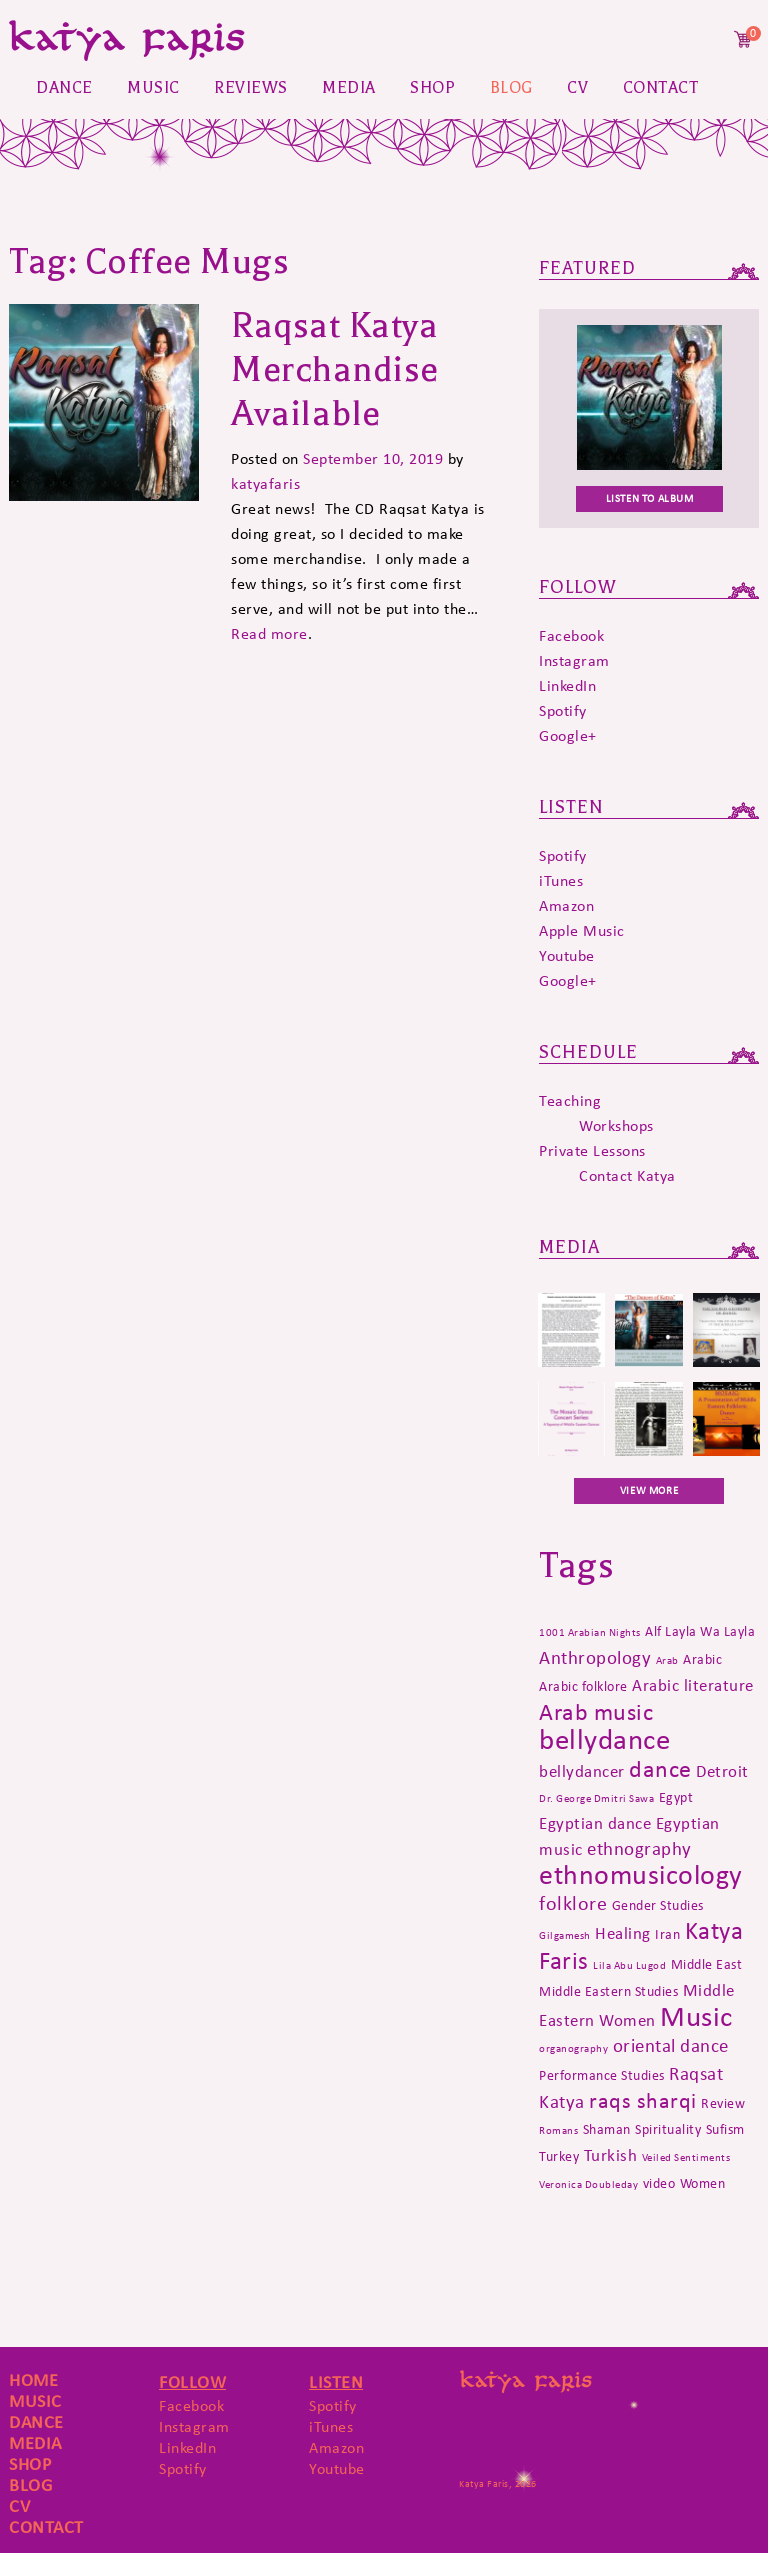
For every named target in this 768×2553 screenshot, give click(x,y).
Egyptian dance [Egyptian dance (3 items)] (595, 1823)
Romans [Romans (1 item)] (558, 2130)
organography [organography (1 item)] (573, 2048)
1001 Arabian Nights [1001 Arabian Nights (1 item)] (590, 1632)
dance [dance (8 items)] (660, 1768)
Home (33, 2380)
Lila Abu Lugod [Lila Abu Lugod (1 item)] (629, 1965)
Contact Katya (627, 1175)
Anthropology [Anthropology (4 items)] (595, 1657)
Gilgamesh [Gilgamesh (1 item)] (565, 1935)
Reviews (251, 88)
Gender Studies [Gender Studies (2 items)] (658, 1905)
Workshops (616, 1125)
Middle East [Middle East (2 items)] (707, 1964)
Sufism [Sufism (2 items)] (725, 2129)
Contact (661, 88)
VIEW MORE (649, 1490)
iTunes (561, 880)
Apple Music (582, 930)
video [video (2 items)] (659, 2183)
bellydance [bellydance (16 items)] (604, 1739)
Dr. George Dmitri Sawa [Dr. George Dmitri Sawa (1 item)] (596, 1798)
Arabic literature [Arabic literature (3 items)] (693, 1685)
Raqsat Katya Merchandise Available (335, 369)
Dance (64, 88)
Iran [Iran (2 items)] (667, 1934)
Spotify (563, 710)
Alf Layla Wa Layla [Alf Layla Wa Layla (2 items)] (700, 1631)
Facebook (571, 635)
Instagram (574, 660)
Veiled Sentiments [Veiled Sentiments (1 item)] (686, 2157)
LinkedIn (567, 685)
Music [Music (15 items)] (696, 2016)
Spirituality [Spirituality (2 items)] (668, 2129)
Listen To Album (650, 498)
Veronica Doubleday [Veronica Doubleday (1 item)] (588, 2184)
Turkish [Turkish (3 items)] (611, 2155)
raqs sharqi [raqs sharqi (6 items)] (643, 2100)
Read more (269, 633)
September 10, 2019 (373, 458)
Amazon (566, 905)
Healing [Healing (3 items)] (623, 1933)
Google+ (568, 735)
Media (349, 88)
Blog (511, 88)
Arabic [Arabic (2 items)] (702, 1659)
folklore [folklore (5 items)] (573, 1903)
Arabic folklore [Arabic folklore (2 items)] (583, 1686)
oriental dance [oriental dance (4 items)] (671, 2045)
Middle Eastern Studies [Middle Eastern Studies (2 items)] (608, 1991)
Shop (432, 88)
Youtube (567, 955)
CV (577, 88)
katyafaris (265, 483)
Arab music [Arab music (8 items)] (596, 1711)
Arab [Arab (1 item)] (667, 1660)
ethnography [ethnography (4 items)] (639, 1848)
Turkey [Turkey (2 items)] (559, 2156)
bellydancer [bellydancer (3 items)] (582, 1771)
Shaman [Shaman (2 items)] (607, 2129)
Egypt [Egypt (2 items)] (676, 1797)
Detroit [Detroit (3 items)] (722, 1771)
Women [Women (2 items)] (703, 2183)
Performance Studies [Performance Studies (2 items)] (602, 2075)
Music (153, 88)
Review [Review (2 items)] (723, 2103)
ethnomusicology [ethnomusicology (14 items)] (641, 1874)
